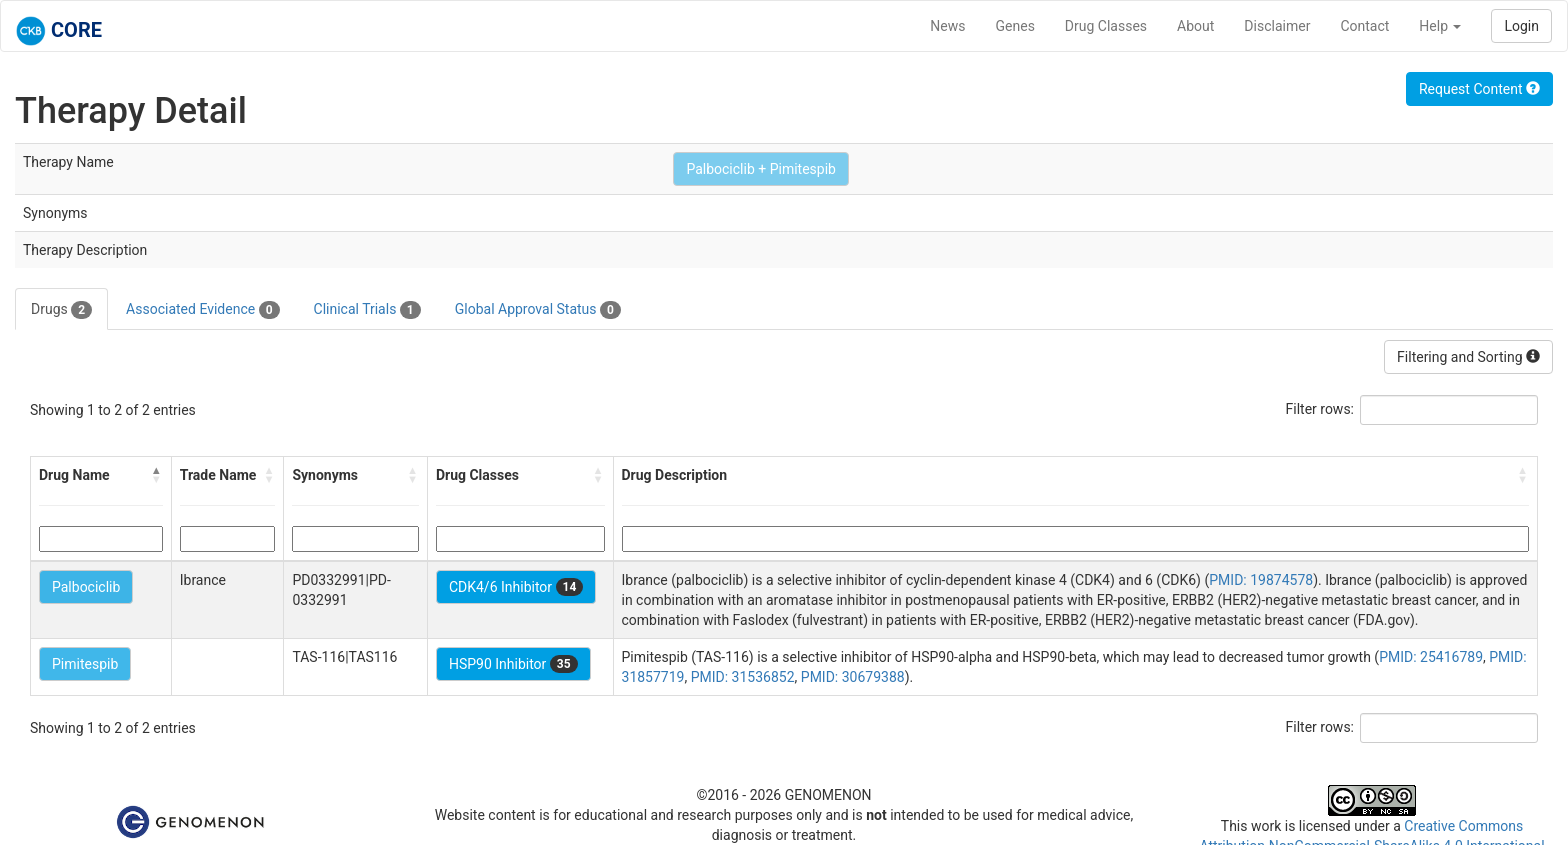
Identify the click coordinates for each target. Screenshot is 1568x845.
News (947, 26)
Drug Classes (1106, 26)
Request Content (1479, 89)
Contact (1364, 26)
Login (1521, 26)
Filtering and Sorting (1468, 357)
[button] (157, 475)
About (1195, 26)
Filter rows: (1320, 409)
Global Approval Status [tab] (538, 310)
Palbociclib (86, 587)
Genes (1015, 26)
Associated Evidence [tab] (202, 310)
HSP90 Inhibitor (513, 664)
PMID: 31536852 (743, 677)
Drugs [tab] (61, 310)
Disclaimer (1277, 26)
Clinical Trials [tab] (367, 310)
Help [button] (1440, 26)
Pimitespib (85, 664)
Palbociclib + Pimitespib (761, 169)
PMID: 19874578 (1261, 580)
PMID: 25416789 (1431, 657)
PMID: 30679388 (853, 677)
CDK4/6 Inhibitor (516, 587)
